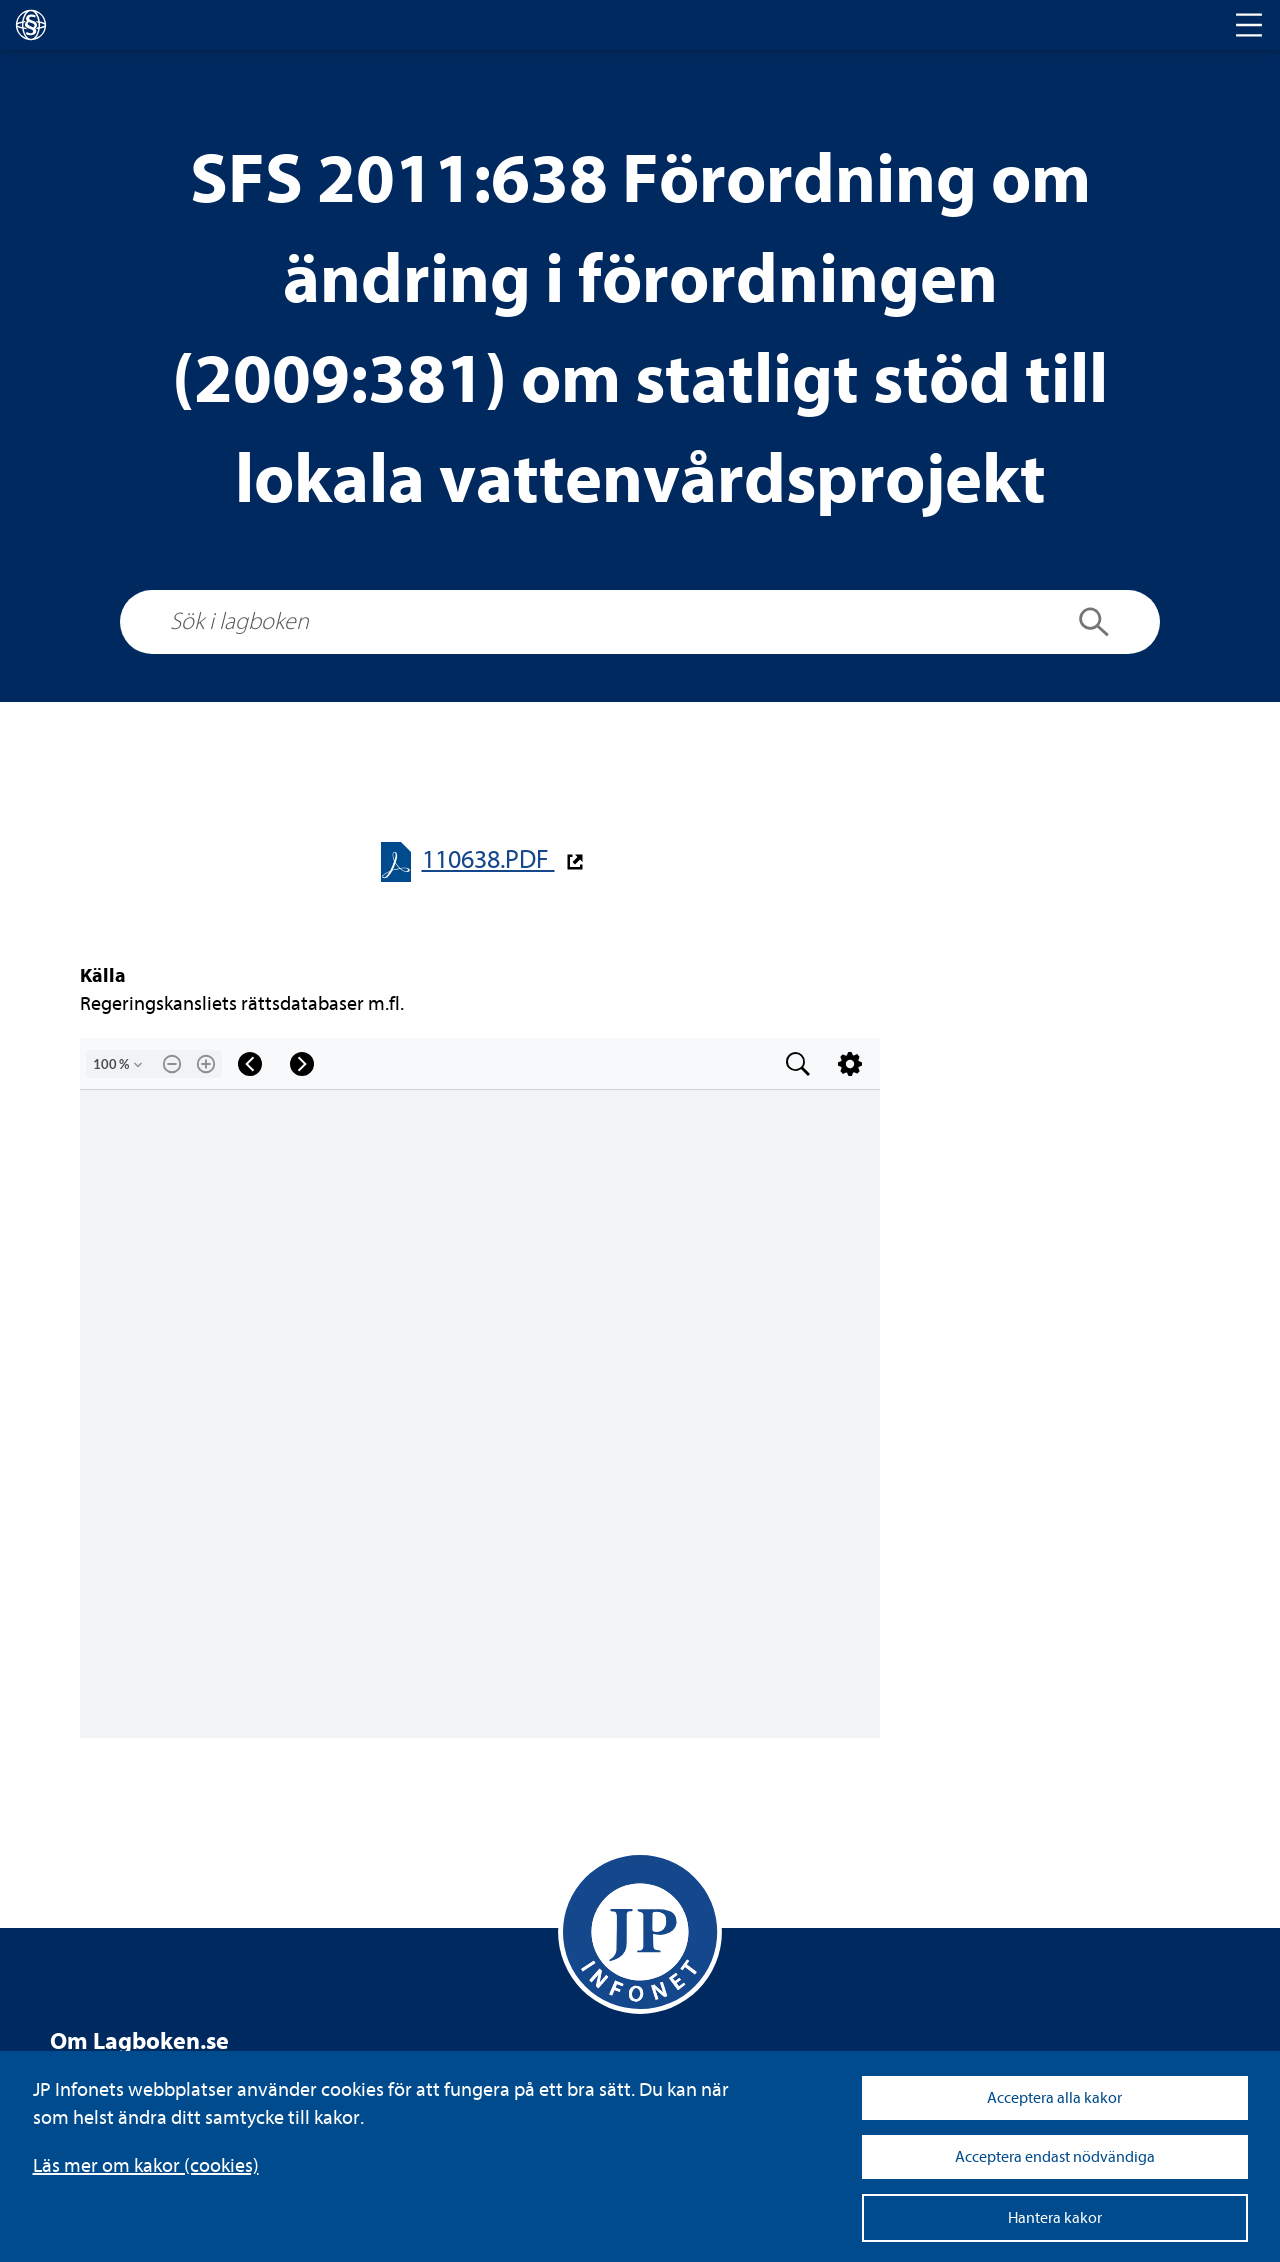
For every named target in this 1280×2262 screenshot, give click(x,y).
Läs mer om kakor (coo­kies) (146, 2165)
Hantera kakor (1055, 2218)
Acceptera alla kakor (1054, 2098)
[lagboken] (31, 25)
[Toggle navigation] (1249, 25)
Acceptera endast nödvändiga (1055, 2157)
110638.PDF (488, 859)
